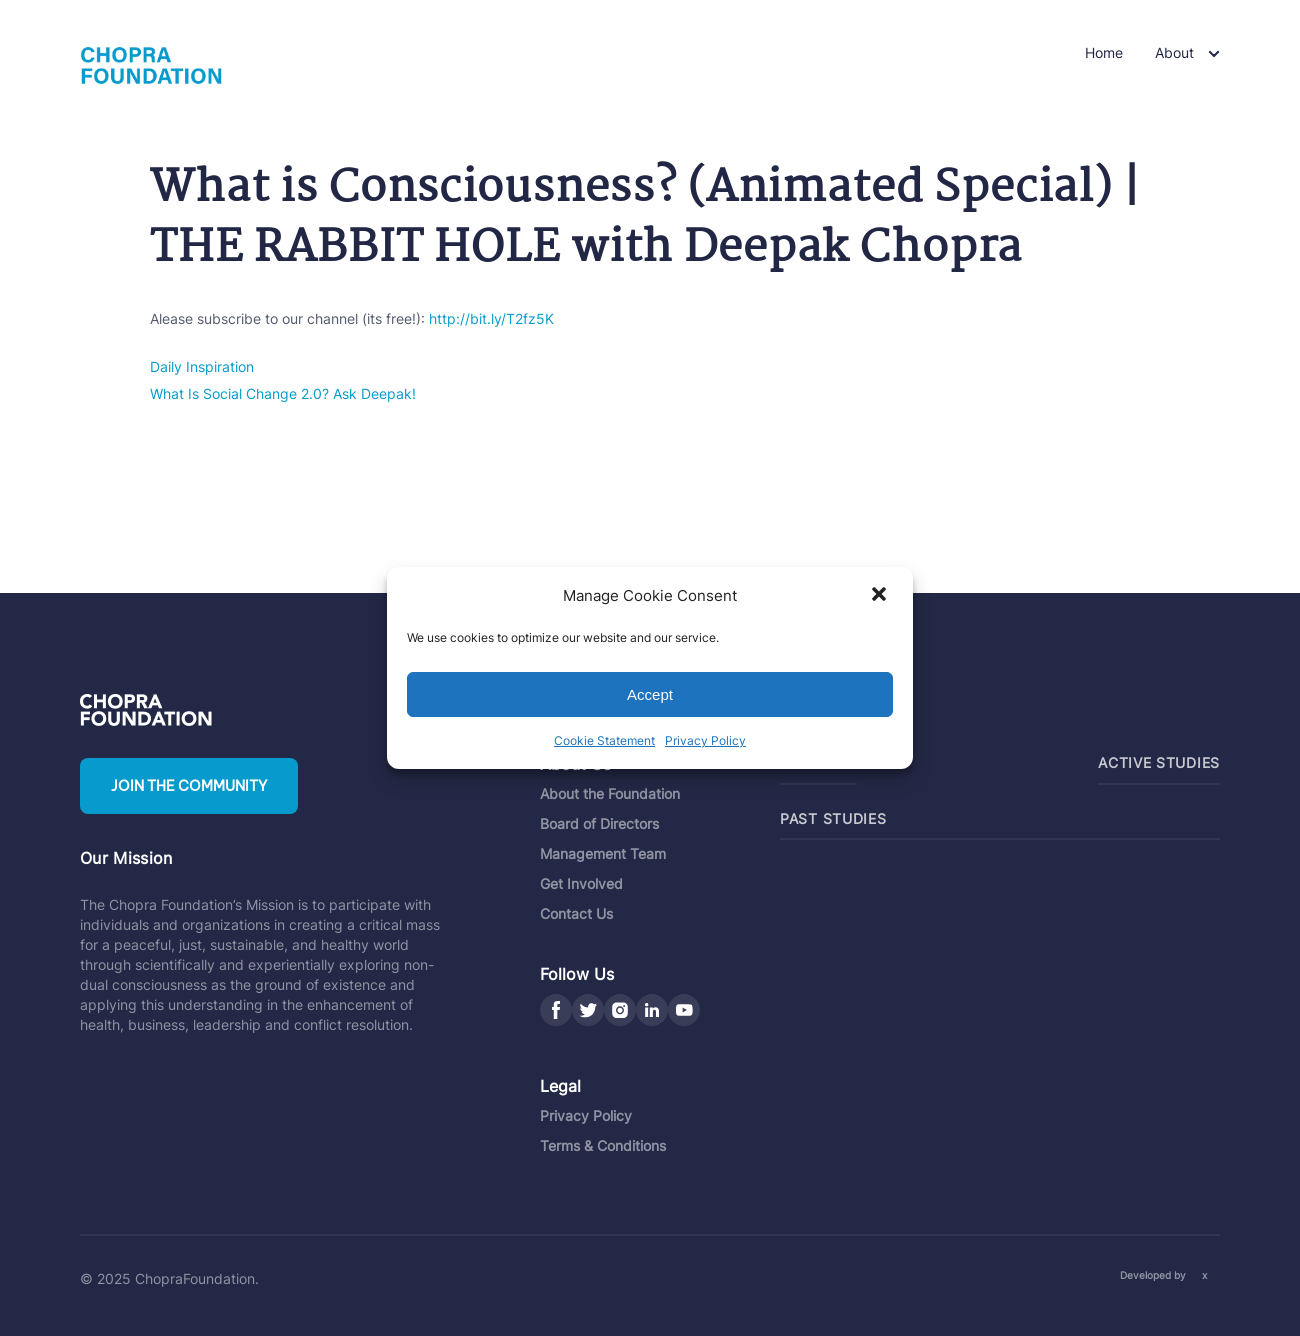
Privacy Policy (705, 740)
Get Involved (581, 883)
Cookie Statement (604, 740)
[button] (881, 596)
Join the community (189, 786)
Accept (650, 694)
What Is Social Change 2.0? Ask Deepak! (283, 393)
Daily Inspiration (202, 366)
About (1174, 52)
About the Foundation (610, 793)
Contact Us (576, 913)
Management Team (603, 853)
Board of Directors (599, 823)
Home (1104, 52)
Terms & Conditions (603, 1145)
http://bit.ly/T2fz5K (491, 318)
